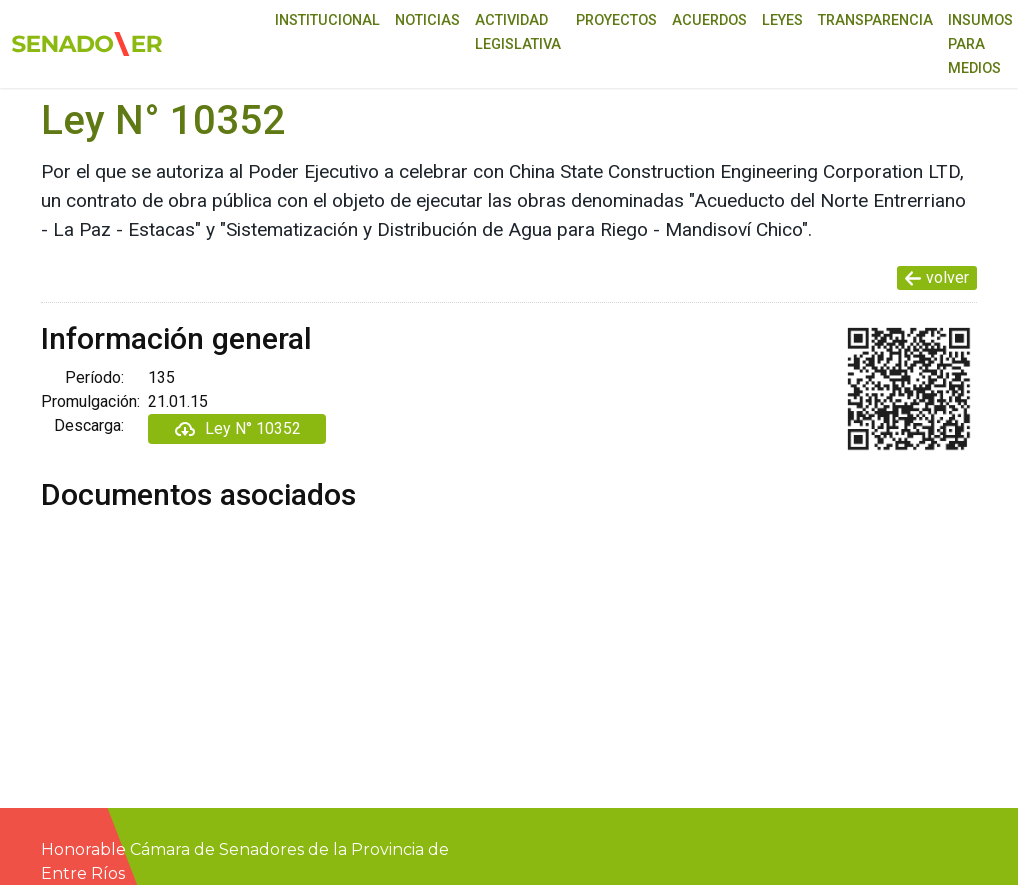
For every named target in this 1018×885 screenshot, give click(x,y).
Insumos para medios (980, 44)
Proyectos (616, 20)
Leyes (782, 20)
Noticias (427, 20)
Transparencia (875, 20)
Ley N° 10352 (237, 429)
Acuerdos (709, 20)
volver (937, 277)
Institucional (327, 20)
